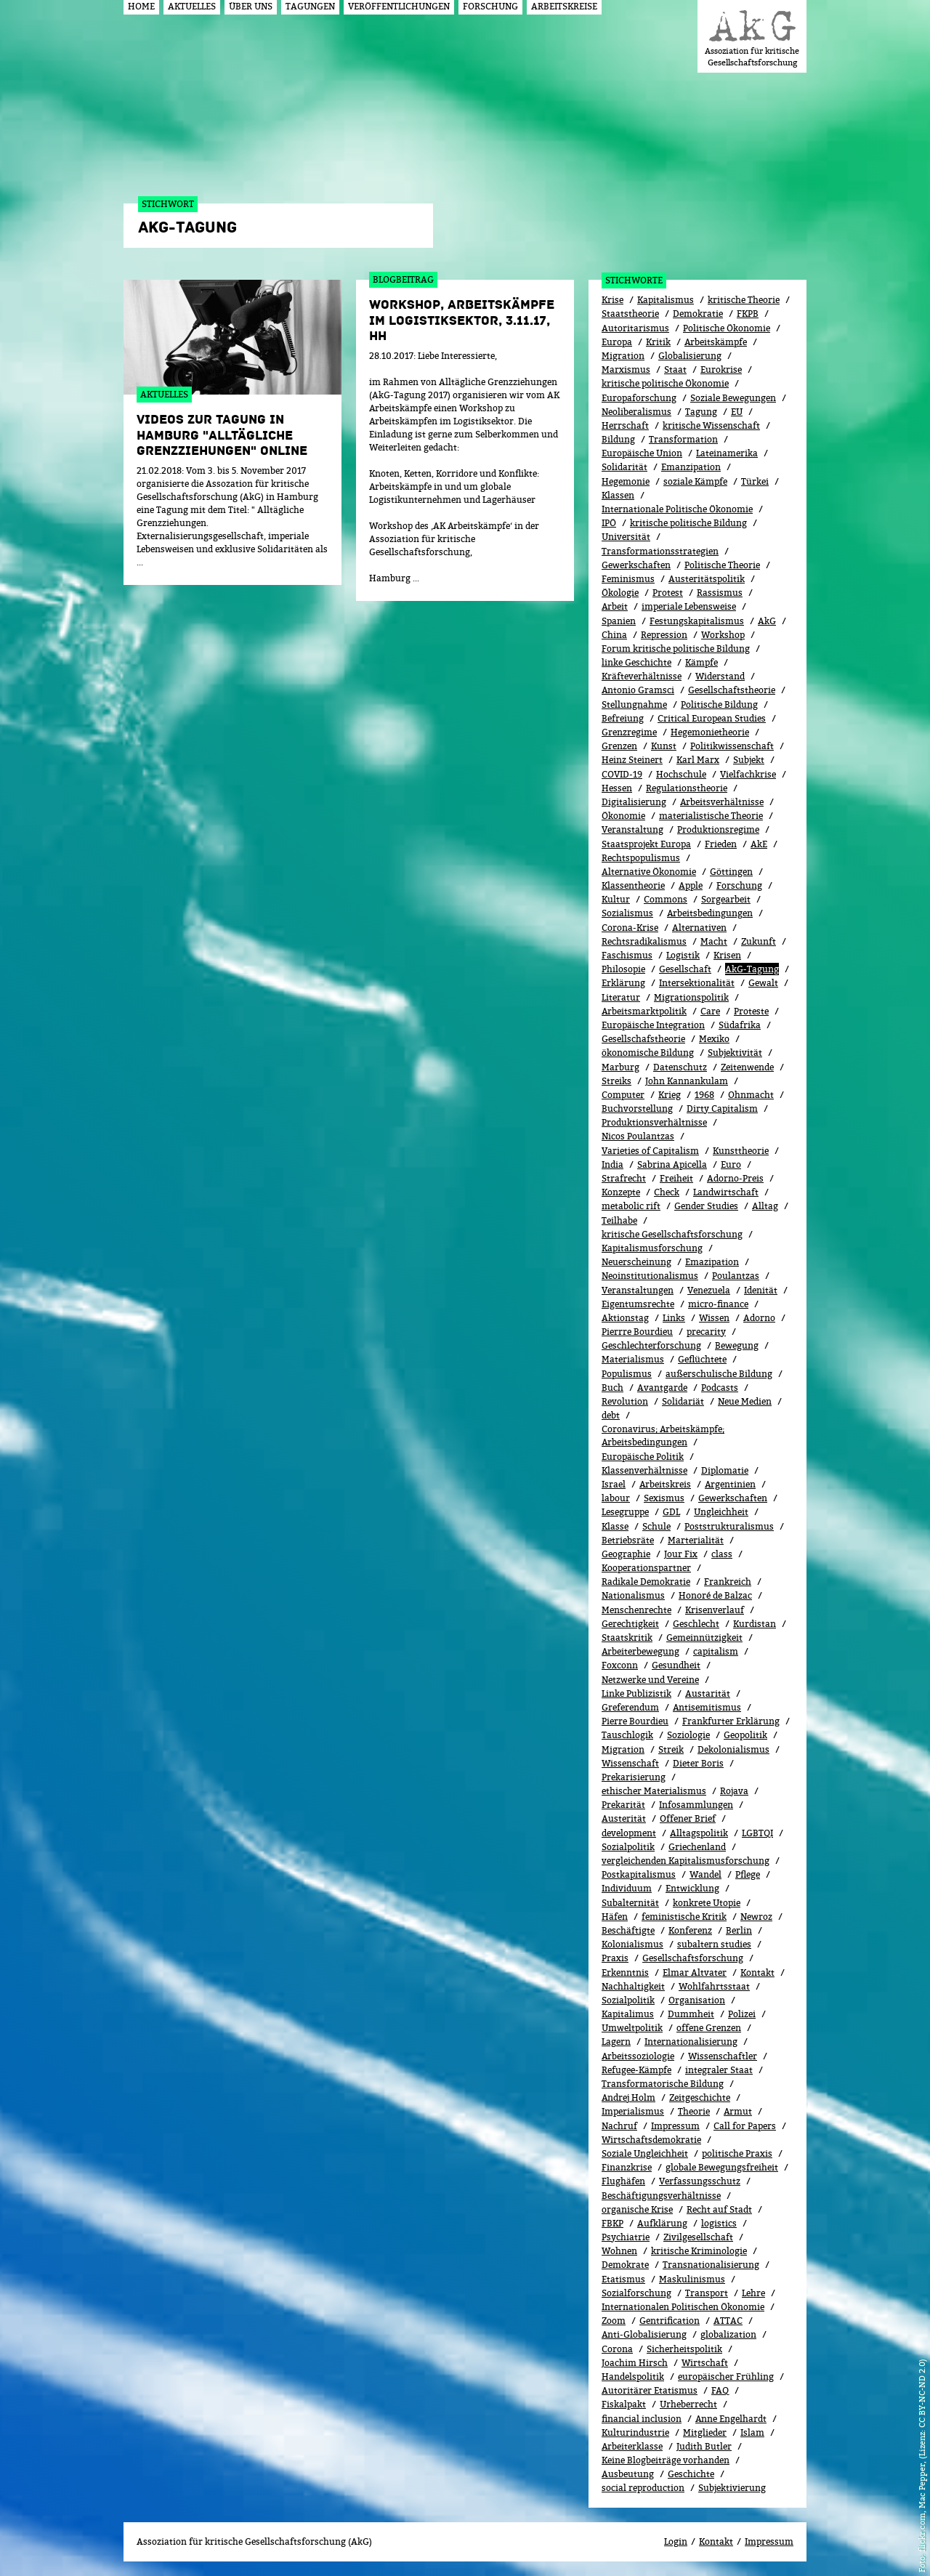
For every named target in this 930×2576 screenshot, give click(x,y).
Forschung (739, 885)
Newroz (756, 1916)
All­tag (765, 1206)
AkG (767, 621)
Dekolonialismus (733, 1749)
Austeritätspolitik (706, 579)
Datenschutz (680, 1067)
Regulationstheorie (686, 788)
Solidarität (624, 467)
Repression (664, 635)
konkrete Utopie (706, 1903)
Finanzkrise (627, 2167)
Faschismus (627, 955)
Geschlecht (696, 1624)
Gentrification (669, 2320)
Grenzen (619, 746)
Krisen (727, 955)
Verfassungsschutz (699, 2181)
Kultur (616, 899)
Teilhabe (619, 1220)
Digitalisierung (634, 802)
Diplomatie (724, 1470)
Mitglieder (705, 2432)
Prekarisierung (634, 1777)
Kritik (658, 342)
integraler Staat (719, 2070)
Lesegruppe (625, 1512)
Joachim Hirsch (635, 2363)
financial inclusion (642, 2419)
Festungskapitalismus (697, 621)
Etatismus (623, 2279)
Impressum (675, 2126)
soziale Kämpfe (695, 481)
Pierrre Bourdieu (637, 1331)
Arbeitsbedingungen (710, 913)
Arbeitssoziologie (638, 2056)
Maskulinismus (692, 2279)
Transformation (683, 439)
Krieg (669, 1095)
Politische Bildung (719, 704)
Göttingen (731, 871)
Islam (752, 2432)
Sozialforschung (636, 2293)
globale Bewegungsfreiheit (722, 2167)
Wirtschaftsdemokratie (651, 2139)
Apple (691, 885)
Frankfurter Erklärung (731, 1721)
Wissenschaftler (722, 2056)
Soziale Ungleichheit (645, 2153)
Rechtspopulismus (641, 858)
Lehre (753, 2293)
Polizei (742, 2014)
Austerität (624, 1818)
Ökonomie (623, 815)
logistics (719, 2223)
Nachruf (619, 2126)
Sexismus (664, 1498)
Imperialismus (633, 2111)
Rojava (734, 1791)
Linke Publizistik (636, 1693)
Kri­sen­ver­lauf (714, 1610)
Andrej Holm (628, 2097)
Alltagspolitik (699, 1833)
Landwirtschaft (726, 1192)
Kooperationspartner (646, 1568)
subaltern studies (714, 1944)
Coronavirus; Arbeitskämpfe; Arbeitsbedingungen (663, 1435)
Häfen (615, 1916)
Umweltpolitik (632, 2028)
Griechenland (697, 1847)
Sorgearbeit (726, 899)
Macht (713, 941)
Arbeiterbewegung (640, 1651)
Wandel (705, 1874)
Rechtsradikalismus (644, 941)
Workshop (723, 635)
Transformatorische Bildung (663, 2084)
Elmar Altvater (695, 1972)
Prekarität (623, 1804)
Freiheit (676, 1178)
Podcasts (719, 1387)
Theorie (694, 2111)
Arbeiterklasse (632, 2446)
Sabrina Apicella (672, 1164)
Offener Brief (688, 1818)
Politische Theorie (722, 565)
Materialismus (633, 1359)
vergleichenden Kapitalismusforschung (685, 1860)
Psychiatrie (626, 2237)
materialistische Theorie (711, 815)
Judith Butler (704, 2446)
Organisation (696, 2000)
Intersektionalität (697, 983)
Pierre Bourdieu (635, 1721)
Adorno (759, 1318)
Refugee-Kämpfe (636, 2070)
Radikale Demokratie (646, 1581)
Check (666, 1192)
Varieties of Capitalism (650, 1150)
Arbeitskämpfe (715, 342)
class (721, 1554)
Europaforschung (639, 398)
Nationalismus (633, 1595)
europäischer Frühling (726, 2376)
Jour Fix (681, 1554)
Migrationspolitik (691, 997)
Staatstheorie (630, 313)
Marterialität (696, 1540)
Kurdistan (754, 1624)
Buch (612, 1387)
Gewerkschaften (636, 565)
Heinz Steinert (632, 760)
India (612, 1164)
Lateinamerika (727, 453)
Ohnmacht (751, 1095)
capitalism (715, 1651)
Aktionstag (625, 1318)
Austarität (707, 1693)
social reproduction (643, 2488)
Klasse (615, 1526)
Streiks (616, 1081)
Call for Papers (744, 2126)
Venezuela (708, 1290)
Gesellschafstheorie (643, 1039)
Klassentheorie (633, 885)
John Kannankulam (686, 1081)
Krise (612, 300)
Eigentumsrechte (638, 1304)
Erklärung (623, 983)
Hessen (617, 788)
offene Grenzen (708, 2028)
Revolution (625, 1401)
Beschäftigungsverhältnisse (661, 2195)
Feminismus (628, 579)
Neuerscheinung (636, 1262)
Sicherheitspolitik (684, 2349)
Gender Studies (706, 1206)
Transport (706, 2293)
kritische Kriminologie (699, 2251)
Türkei (755, 481)
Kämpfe (701, 662)
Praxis (615, 1958)
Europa (617, 342)
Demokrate (625, 2264)
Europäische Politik (643, 1456)
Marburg (620, 1067)
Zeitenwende (747, 1067)
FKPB (748, 313)
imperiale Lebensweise (689, 606)
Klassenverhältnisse (644, 1470)
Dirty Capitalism (722, 1108)
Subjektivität (735, 1052)
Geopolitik (745, 1735)
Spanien (619, 621)
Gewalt (763, 983)
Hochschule (681, 774)
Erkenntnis (625, 1972)
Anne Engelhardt (731, 2419)
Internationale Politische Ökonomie (677, 509)
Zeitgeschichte (699, 2097)
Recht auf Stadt (719, 2209)
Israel (614, 1484)
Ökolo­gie (620, 592)
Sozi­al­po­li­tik (628, 2000)
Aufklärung (662, 2223)
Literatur (621, 997)
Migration (623, 356)
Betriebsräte (628, 1540)
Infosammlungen (696, 1804)
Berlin (739, 1930)
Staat (675, 369)
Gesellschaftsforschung (692, 1958)
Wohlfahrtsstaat (714, 1986)
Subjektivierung (732, 2488)
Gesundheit (676, 1665)
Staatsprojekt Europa (646, 844)
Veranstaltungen (638, 1290)
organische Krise (637, 2209)
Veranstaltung (632, 829)
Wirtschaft (705, 2363)
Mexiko (714, 1039)
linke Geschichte (636, 662)
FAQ (720, 2390)
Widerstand (720, 676)
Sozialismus (627, 913)
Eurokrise (721, 369)
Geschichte (691, 2474)
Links (674, 1318)
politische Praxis (737, 2153)
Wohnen (619, 2251)
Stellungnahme (634, 704)
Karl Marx (697, 760)
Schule (656, 1526)
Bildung (618, 439)
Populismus (627, 1374)
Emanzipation (691, 467)
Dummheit (691, 2014)
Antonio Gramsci (638, 690)
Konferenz (690, 1930)
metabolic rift (631, 1206)
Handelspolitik (633, 2376)
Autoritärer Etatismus (650, 2390)
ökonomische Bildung (648, 1052)
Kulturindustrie (635, 2432)
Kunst (663, 746)
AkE (759, 844)
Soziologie (688, 1735)
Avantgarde (662, 1387)
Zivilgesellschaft (698, 2237)
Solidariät (683, 1401)
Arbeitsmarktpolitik (644, 1011)
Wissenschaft (630, 1763)
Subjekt (748, 760)
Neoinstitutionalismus (650, 1275)
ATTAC (728, 2320)
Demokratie (698, 313)
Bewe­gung (737, 1345)
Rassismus (720, 592)
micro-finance (718, 1304)
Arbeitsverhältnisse (722, 802)
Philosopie (623, 969)
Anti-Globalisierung (644, 2334)
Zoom (614, 2320)
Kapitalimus (628, 2014)
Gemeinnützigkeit (704, 1637)
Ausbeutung (628, 2474)
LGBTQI (757, 1833)
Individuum (627, 1888)
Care (710, 1011)
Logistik (683, 955)
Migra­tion (623, 1749)
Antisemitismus (707, 1707)
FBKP (612, 2223)
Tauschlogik (627, 1735)
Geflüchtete (702, 1359)
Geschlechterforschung (651, 1345)
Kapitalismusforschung (652, 1248)
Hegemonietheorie (710, 732)
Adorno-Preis (735, 1178)
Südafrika (740, 1025)
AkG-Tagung (752, 969)
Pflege (747, 1874)
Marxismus (626, 369)
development (629, 1833)
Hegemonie (626, 481)
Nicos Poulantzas (638, 1136)
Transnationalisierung (711, 2264)
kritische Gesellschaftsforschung (672, 1234)
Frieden (721, 844)
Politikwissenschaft (732, 746)
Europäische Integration (653, 1025)
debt (611, 1415)
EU (737, 411)
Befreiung (623, 718)
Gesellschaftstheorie (731, 690)
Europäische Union (642, 453)
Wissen (714, 1318)
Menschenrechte (636, 1610)
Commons (665, 899)
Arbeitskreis (665, 1484)
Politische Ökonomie (726, 328)
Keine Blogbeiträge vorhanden (665, 2460)
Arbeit (615, 606)
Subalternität (630, 1903)
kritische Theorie (744, 300)
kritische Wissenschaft (711, 425)
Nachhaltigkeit (633, 1986)
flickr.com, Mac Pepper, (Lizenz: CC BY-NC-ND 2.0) (921, 2455)
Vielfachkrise (748, 774)
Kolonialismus (632, 1944)
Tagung (701, 411)
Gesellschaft (685, 969)
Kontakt (757, 1972)
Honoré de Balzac (715, 1595)
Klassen (618, 495)
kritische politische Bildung (688, 523)
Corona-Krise (630, 927)
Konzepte (621, 1192)
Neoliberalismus (636, 411)
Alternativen (699, 927)
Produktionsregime (718, 829)
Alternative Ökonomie (649, 871)
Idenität (760, 1290)
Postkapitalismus (639, 1874)
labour (616, 1498)
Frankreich (727, 1581)
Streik (671, 1749)
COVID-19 (622, 774)
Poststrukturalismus (729, 1526)
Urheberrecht (688, 2404)
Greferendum (630, 1707)
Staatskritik (627, 1637)
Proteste (751, 1011)
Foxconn (620, 1665)
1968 (704, 1095)
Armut (738, 2111)
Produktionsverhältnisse (654, 1122)
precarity (706, 1331)
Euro (731, 1164)
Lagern (616, 2041)
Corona (617, 2349)
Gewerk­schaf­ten (732, 1498)
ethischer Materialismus (654, 1791)
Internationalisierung (690, 2041)
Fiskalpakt (624, 2404)
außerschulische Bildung (719, 1374)
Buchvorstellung (637, 1108)
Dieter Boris (698, 1763)
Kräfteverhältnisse (642, 676)
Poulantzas (735, 1275)
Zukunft (758, 941)
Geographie (626, 1554)
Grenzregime (629, 732)
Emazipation (712, 1262)
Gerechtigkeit (630, 1624)
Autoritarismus (635, 328)
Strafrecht (624, 1178)
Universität (626, 536)
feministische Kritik (684, 1916)
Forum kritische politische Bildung (676, 648)
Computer (623, 1095)
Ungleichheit (721, 1512)
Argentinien (730, 1484)
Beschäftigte (628, 1930)
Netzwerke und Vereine (650, 1679)
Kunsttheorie (741, 1150)
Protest (667, 592)
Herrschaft (625, 425)
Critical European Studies (712, 718)
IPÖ (609, 523)
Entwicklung (692, 1888)
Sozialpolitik (628, 1847)
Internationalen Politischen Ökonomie (683, 2307)
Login (675, 2541)
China (614, 635)
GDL (671, 1512)
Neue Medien (745, 1401)
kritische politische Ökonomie (665, 383)
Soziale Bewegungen (733, 398)
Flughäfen (623, 2181)
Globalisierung (689, 356)
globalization (728, 2334)
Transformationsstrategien (660, 551)
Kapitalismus (665, 300)
